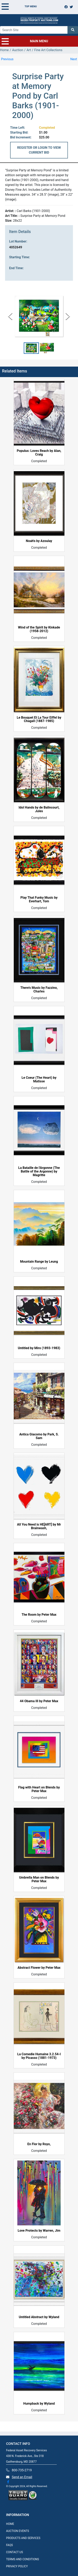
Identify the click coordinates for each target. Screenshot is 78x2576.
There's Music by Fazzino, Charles (39, 989)
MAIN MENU (25, 41)
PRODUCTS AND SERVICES (23, 2538)
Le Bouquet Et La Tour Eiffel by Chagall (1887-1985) (39, 719)
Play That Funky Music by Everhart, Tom (39, 899)
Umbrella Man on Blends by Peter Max (39, 1879)
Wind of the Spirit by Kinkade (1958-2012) (39, 629)
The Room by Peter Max (38, 1614)
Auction (17, 50)
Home (4, 50)
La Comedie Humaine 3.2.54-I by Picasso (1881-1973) (39, 2056)
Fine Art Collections (48, 50)
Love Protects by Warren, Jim (39, 2230)
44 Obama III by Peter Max (39, 1701)
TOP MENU (19, 6)
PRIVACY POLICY (17, 2566)
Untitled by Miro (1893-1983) (39, 1348)
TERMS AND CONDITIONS (22, 2559)
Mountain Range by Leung (39, 1261)
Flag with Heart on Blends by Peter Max (39, 1789)
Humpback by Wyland (39, 2403)
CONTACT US (14, 2552)
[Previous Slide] (10, 316)
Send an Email (22, 2477)
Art (29, 50)
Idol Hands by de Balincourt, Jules (39, 809)
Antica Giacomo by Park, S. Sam (39, 1436)
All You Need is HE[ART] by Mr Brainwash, (39, 1526)
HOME (10, 2523)
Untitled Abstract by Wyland (39, 2317)
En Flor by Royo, (39, 2144)
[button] (31, 348)
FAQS (9, 2545)
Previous (7, 59)
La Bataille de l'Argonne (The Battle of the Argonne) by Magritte (39, 1171)
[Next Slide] (68, 316)
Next (73, 59)
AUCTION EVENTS (17, 2531)
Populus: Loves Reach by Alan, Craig (39, 452)
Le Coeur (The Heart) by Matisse (38, 1079)
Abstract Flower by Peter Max (39, 1968)
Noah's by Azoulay (39, 541)
